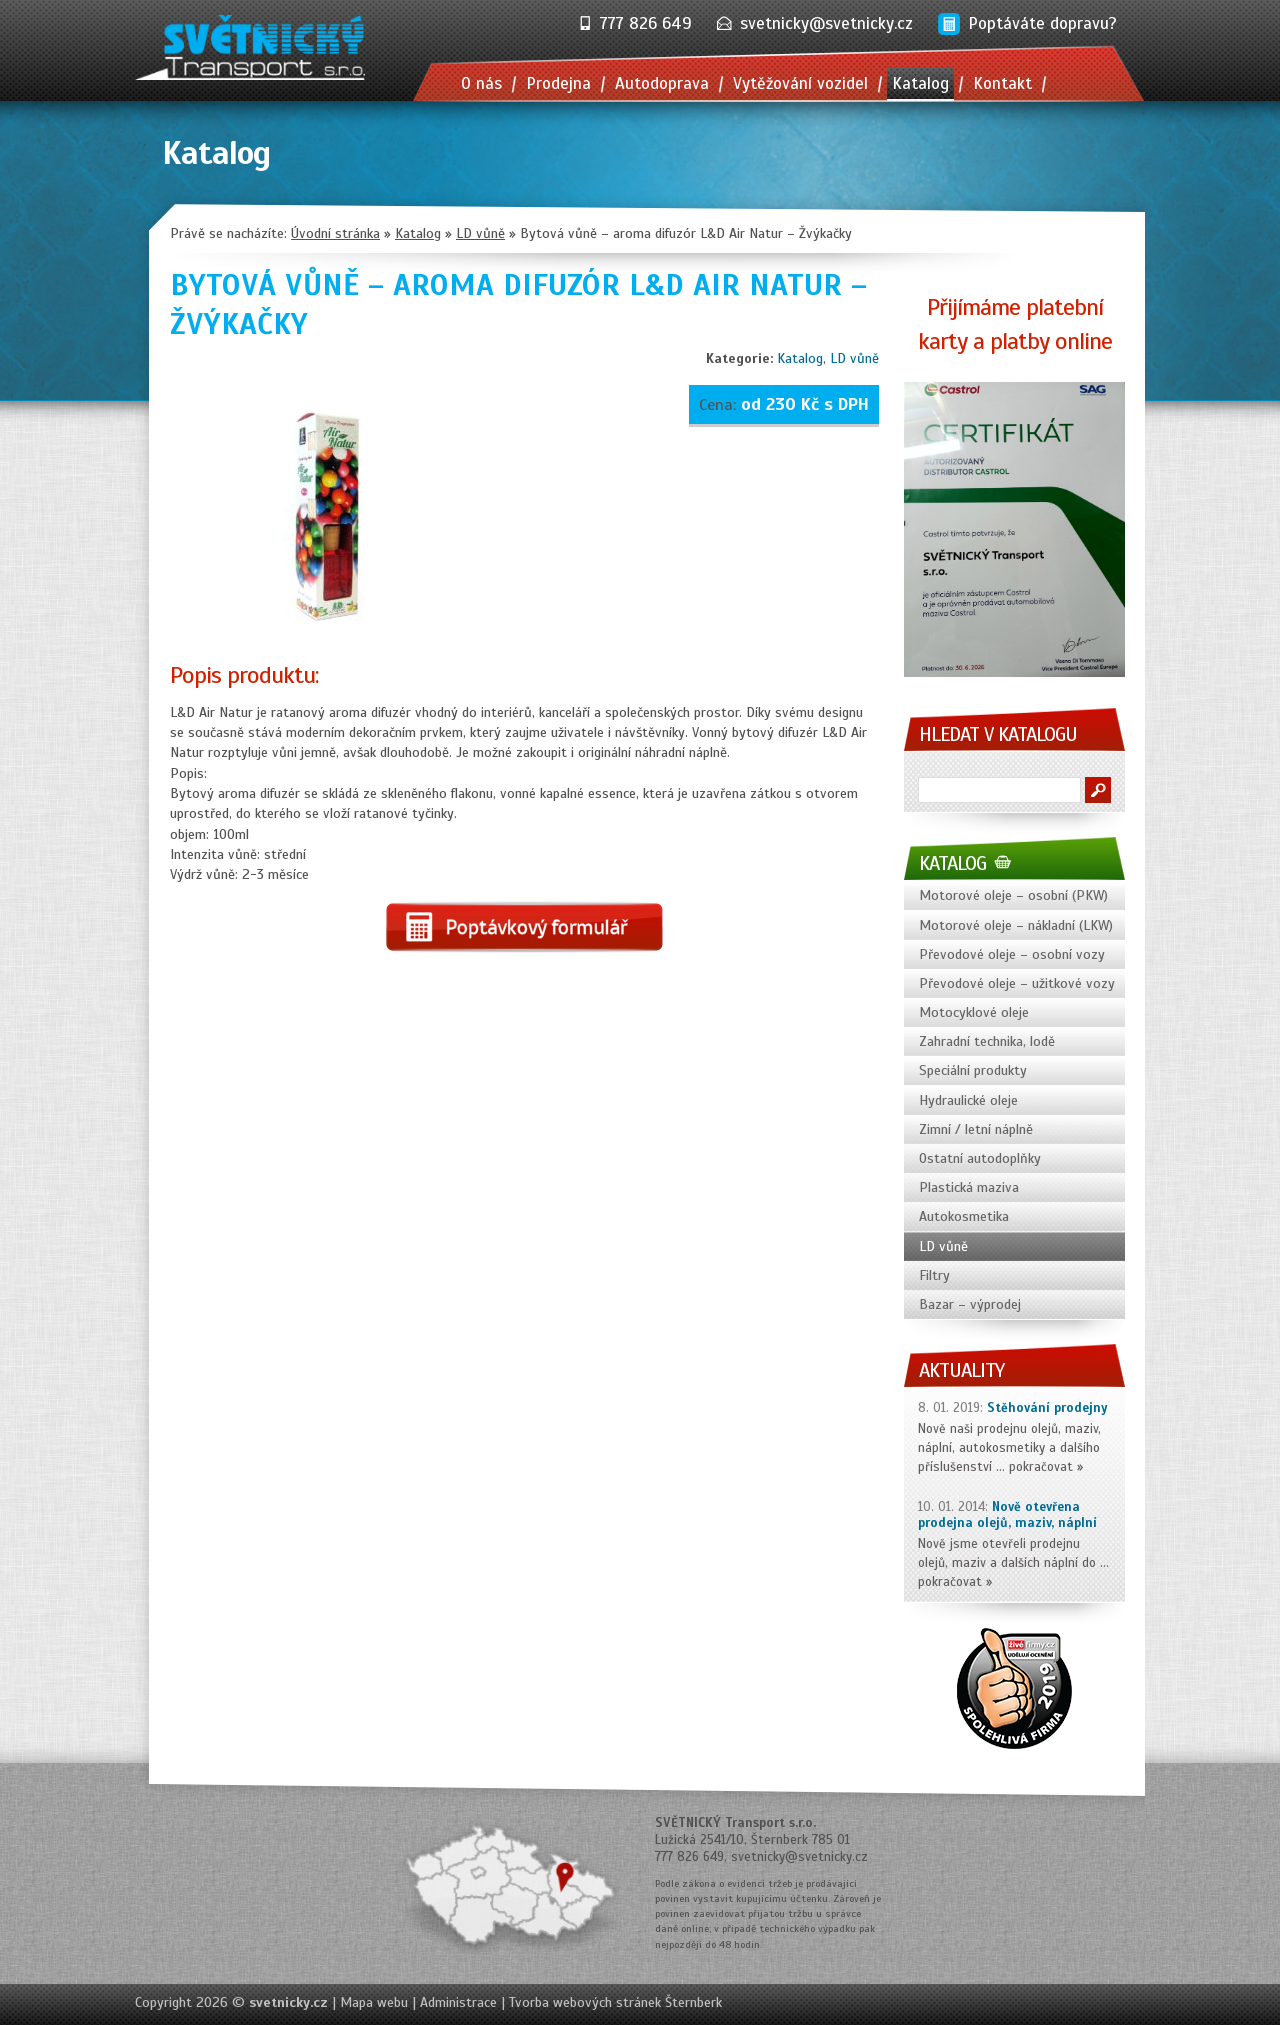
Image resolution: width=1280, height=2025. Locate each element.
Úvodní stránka (335, 233)
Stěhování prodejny (1047, 1408)
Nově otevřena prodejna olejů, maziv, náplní (1007, 1515)
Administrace (458, 2002)
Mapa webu (374, 2002)
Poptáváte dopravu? (1042, 23)
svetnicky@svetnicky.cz (826, 23)
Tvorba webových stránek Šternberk (615, 2002)
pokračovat (1041, 1467)
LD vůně (854, 358)
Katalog (800, 358)
